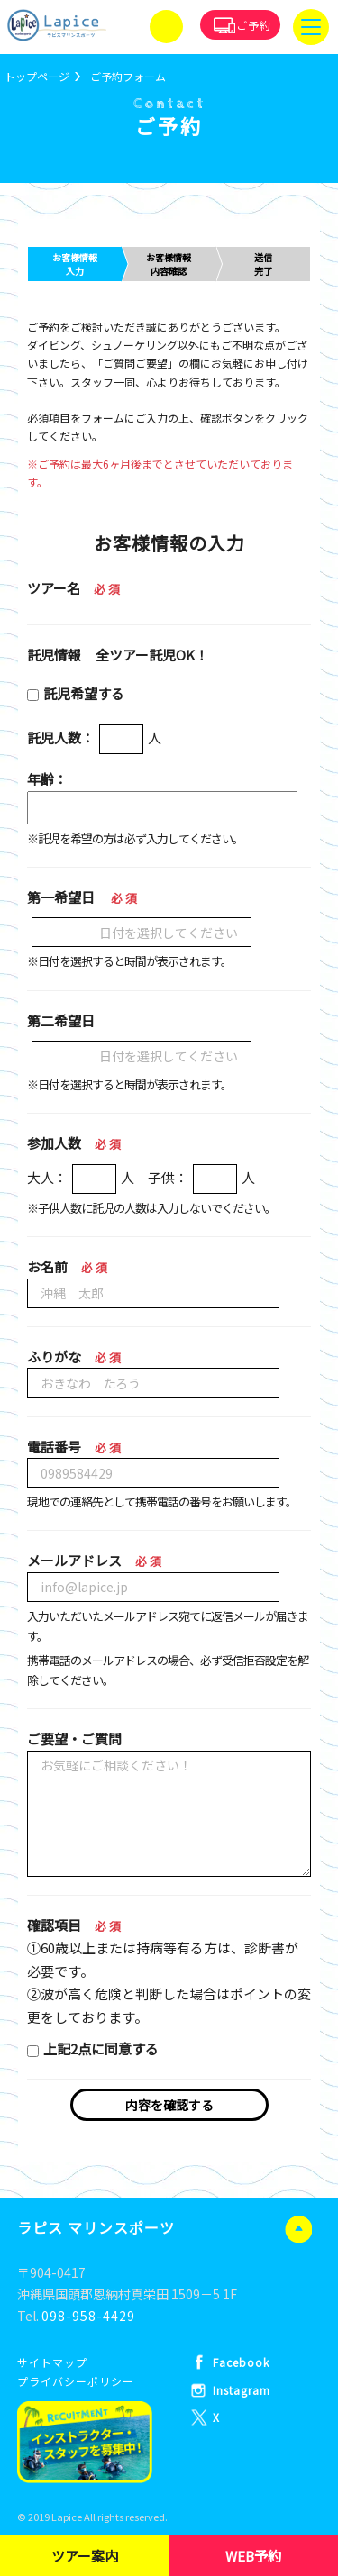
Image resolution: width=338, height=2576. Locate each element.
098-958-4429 (88, 2316)
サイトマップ (52, 2362)
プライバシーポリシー (75, 2381)
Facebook (241, 2362)
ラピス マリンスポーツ (96, 2227)
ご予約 (253, 24)
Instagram (241, 2390)
